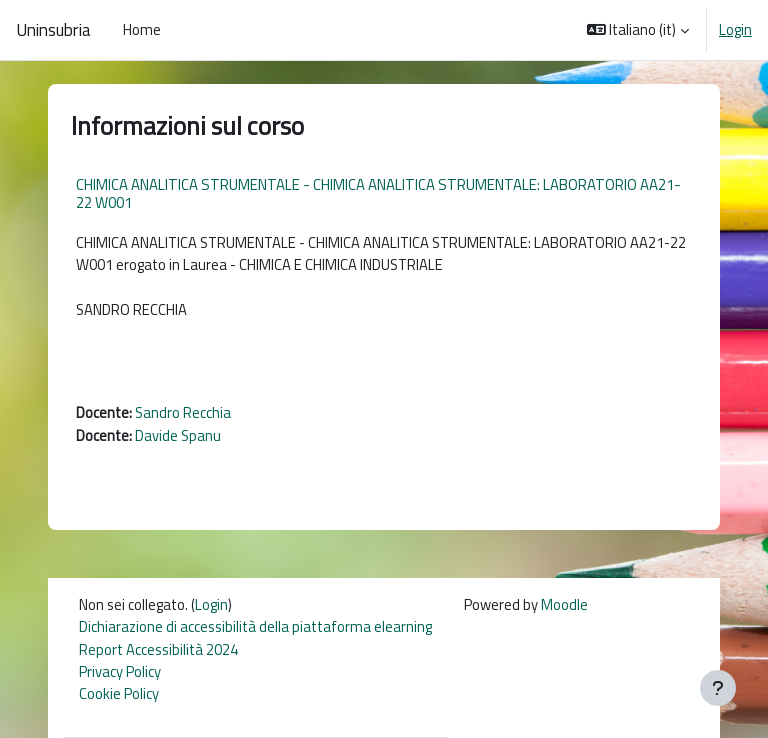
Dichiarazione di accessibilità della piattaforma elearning (255, 626)
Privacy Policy (120, 671)
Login (735, 30)
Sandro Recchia (183, 412)
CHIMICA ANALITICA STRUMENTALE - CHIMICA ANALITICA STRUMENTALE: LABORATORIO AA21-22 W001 (378, 193)
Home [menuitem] (142, 29)
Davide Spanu (178, 435)
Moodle (564, 604)
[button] (638, 30)
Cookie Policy (119, 693)
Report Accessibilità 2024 (158, 649)
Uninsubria (53, 30)
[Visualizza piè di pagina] (718, 688)
